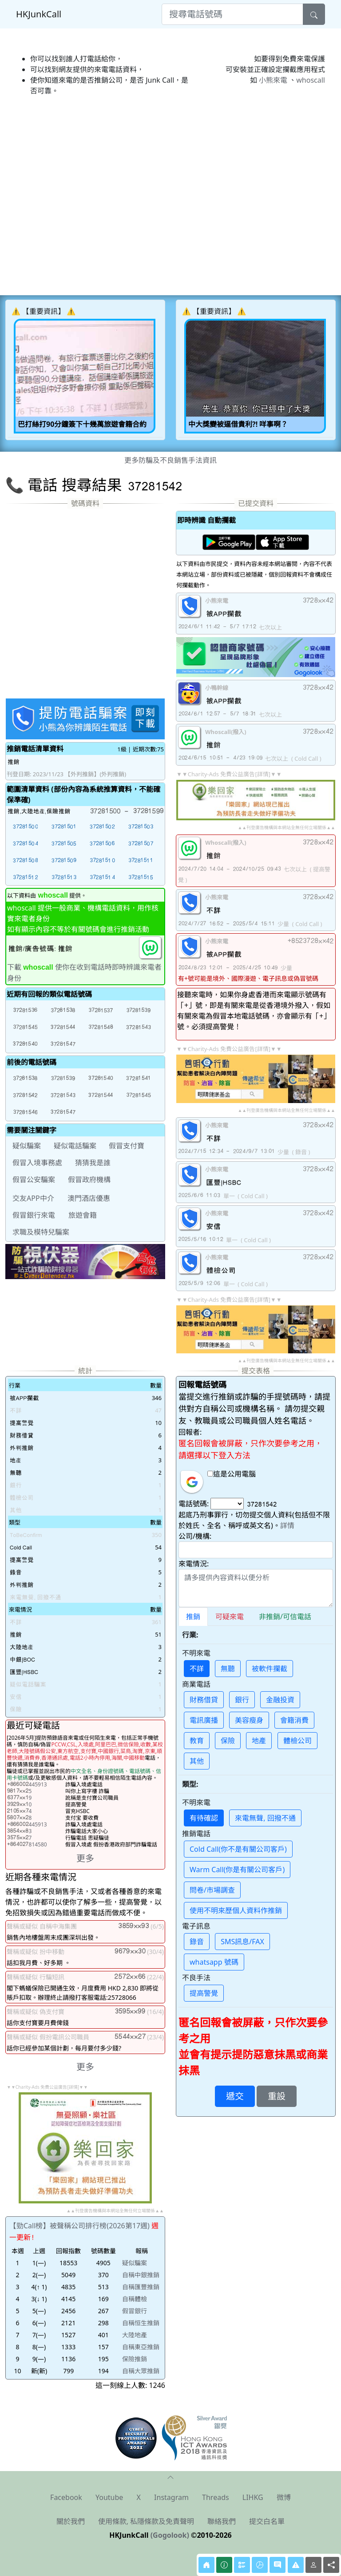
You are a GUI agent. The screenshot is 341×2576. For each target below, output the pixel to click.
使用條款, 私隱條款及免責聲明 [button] (146, 2521)
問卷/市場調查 (212, 1890)
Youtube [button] (109, 2497)
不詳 (197, 1668)
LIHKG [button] (252, 2497)
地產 (259, 1740)
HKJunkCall (38, 14)
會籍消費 (294, 1720)
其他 (197, 1761)
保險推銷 (134, 2359)
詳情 (287, 1525)
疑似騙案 (134, 2263)
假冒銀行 (134, 2311)
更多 (85, 1858)
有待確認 (204, 1818)
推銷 (193, 1616)
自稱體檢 (134, 2299)
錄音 (197, 1941)
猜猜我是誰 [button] (93, 1163)
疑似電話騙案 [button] (75, 1146)
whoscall (310, 80)
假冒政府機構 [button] (89, 1179)
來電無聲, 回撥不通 (265, 1818)
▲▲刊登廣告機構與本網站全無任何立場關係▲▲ (286, 827)
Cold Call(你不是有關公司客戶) (238, 1849)
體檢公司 (297, 1740)
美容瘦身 (249, 1720)
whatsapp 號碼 (214, 1962)
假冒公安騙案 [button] (33, 1179)
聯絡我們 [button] (221, 2521)
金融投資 (280, 1700)
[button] (25, 826)
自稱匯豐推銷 (140, 2287)
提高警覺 (204, 1993)
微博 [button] (284, 2497)
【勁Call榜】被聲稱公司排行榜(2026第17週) (79, 2226)
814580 (27, 1844)
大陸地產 (134, 2335)
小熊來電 (273, 80)
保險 (228, 1740)
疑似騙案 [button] (26, 1146)
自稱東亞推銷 (140, 2347)
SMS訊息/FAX (242, 1941)
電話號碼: (193, 1504)
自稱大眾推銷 (140, 2371)
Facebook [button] (66, 2497)
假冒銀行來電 (33, 1215)
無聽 (228, 1668)
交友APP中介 (33, 1198)
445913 (27, 1784)
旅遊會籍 (82, 1215)
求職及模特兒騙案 (40, 1232)
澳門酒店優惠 (88, 1198)
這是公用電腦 (231, 1474)
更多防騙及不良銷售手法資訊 (170, 460)
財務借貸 (204, 1700)
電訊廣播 (204, 1720)
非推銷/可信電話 (285, 1616)
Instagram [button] (171, 2497)
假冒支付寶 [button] (126, 1146)
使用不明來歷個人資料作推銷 (236, 1910)
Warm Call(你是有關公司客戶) (237, 1869)
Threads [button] (215, 2497)
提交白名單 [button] (267, 2521)
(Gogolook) (170, 2535)
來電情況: (193, 1564)
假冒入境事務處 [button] (37, 1163)
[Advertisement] (170, 129)
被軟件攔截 (269, 1668)
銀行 (242, 1700)
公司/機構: (194, 1536)
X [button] (139, 2497)
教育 (197, 1740)
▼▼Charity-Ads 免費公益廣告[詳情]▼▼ (229, 774)
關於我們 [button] (70, 2521)
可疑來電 (229, 1616)
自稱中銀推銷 (140, 2275)
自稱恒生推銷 (140, 2323)
